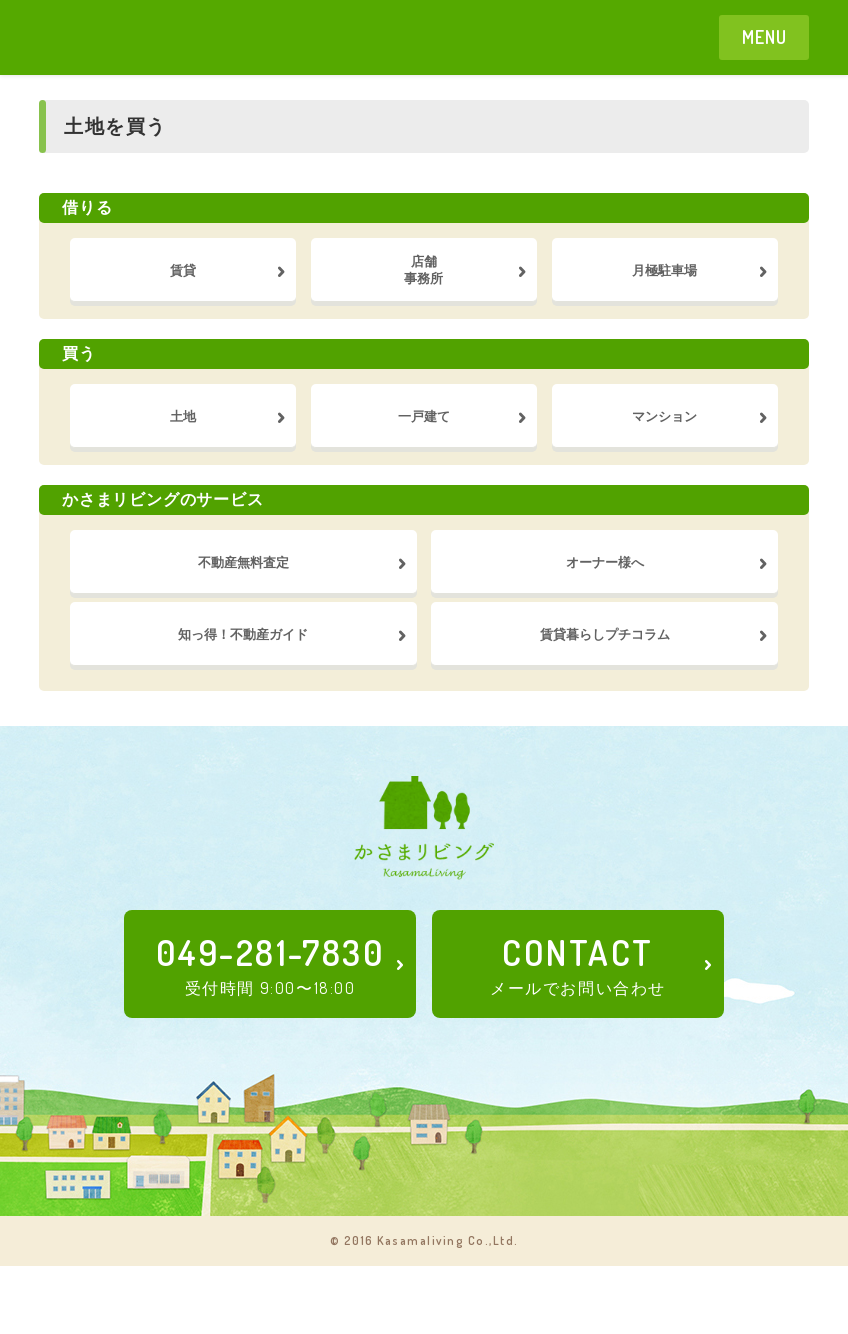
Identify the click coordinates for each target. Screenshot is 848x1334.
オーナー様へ (604, 601)
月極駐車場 (665, 277)
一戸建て (423, 439)
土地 (183, 439)
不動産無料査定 (244, 601)
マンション (665, 439)
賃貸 (183, 277)
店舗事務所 (424, 276)
